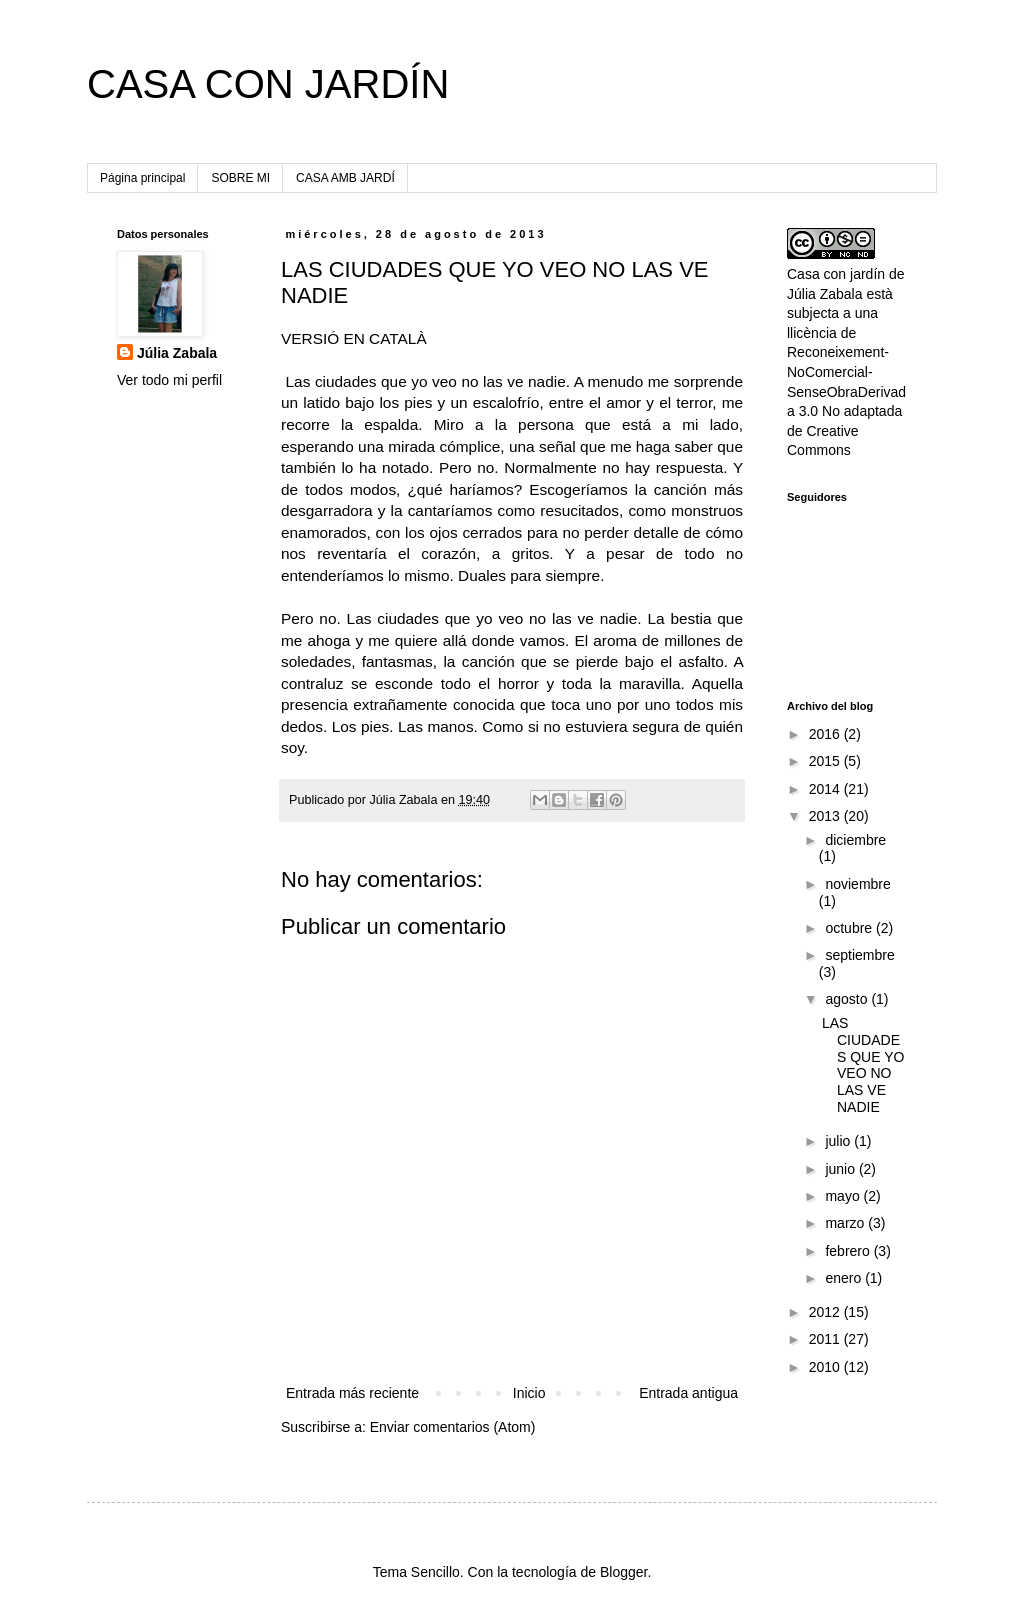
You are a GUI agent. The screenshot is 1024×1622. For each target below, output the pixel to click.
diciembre (855, 840)
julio (839, 1141)
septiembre (859, 955)
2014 (826, 789)
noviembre (857, 884)
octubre (850, 928)
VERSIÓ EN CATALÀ (354, 338)
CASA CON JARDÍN (268, 84)
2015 (826, 761)
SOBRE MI (240, 178)
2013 (826, 816)
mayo (844, 1196)
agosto (848, 999)
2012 (826, 1312)
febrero (849, 1251)
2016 (826, 734)
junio (841, 1169)
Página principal (142, 178)
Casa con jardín (836, 274)
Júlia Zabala (177, 353)
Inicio (529, 1393)
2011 (826, 1339)
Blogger (623, 1572)
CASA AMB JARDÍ (345, 178)
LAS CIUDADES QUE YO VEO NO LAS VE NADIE (863, 1065)
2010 (826, 1367)
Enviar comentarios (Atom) (453, 1427)
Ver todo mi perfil (169, 380)
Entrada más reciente (352, 1393)
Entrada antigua (688, 1393)
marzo (846, 1223)
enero (845, 1278)
